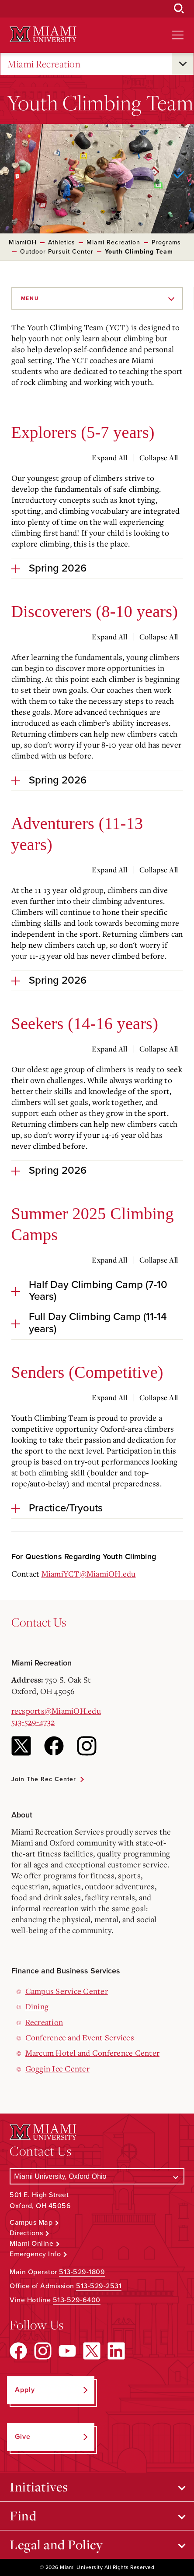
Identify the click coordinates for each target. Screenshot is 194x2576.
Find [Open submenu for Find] (23, 2515)
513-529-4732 (33, 1721)
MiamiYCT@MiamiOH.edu (89, 1573)
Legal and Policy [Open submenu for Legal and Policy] (56, 2544)
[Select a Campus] (97, 2176)
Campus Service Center (66, 1991)
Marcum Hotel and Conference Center (92, 2052)
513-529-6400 (76, 2300)
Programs (166, 242)
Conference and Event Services (79, 2037)
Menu (30, 298)
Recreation (44, 2022)
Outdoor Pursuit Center (57, 251)
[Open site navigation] (177, 35)
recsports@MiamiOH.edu (56, 1710)
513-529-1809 (82, 2272)
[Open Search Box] (179, 9)
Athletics (61, 242)
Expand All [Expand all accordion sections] (109, 457)
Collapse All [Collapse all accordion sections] (158, 457)
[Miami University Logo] (43, 34)
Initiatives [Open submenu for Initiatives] (39, 2486)
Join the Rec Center (43, 1779)
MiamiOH (23, 242)
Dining (37, 2006)
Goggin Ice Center (57, 2068)
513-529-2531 (98, 2286)
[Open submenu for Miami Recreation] (183, 64)
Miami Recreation (43, 64)
